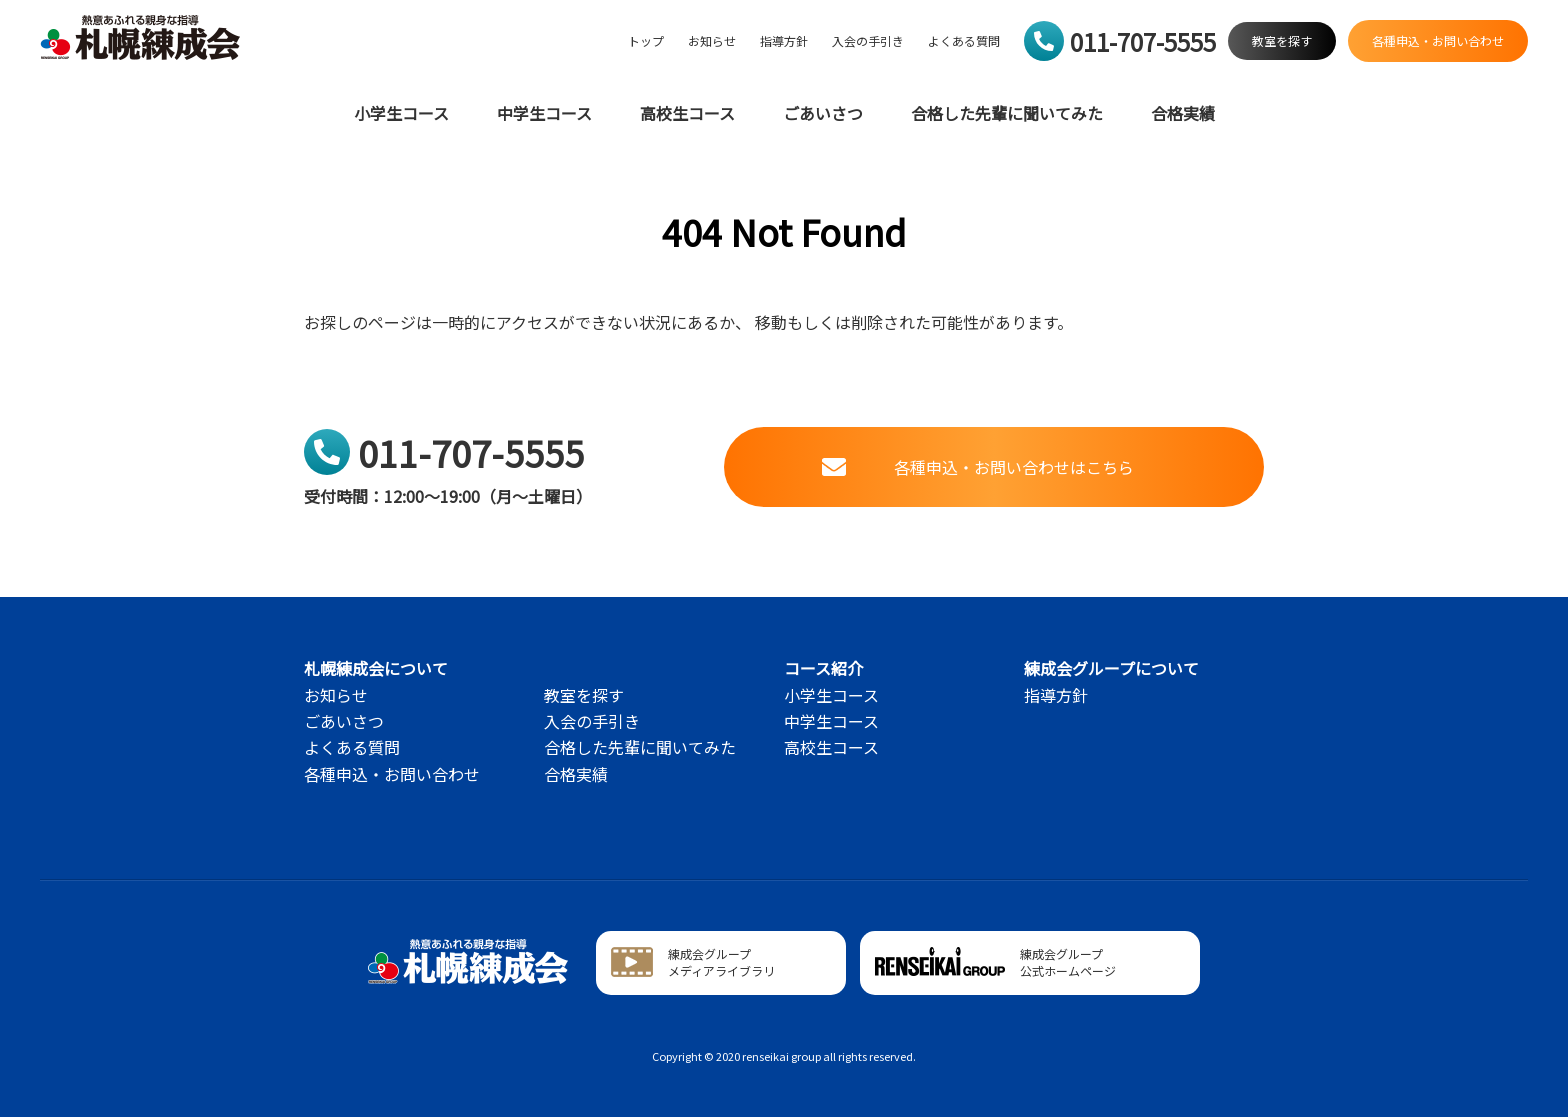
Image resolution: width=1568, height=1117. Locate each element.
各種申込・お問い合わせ (392, 774)
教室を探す (584, 695)
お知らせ (712, 41)
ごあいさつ (823, 113)
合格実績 (1183, 113)
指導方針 (784, 41)
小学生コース (401, 113)
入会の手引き (868, 41)
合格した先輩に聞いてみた (1007, 113)
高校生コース (687, 113)
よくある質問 (964, 41)
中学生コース (544, 113)
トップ (646, 41)
